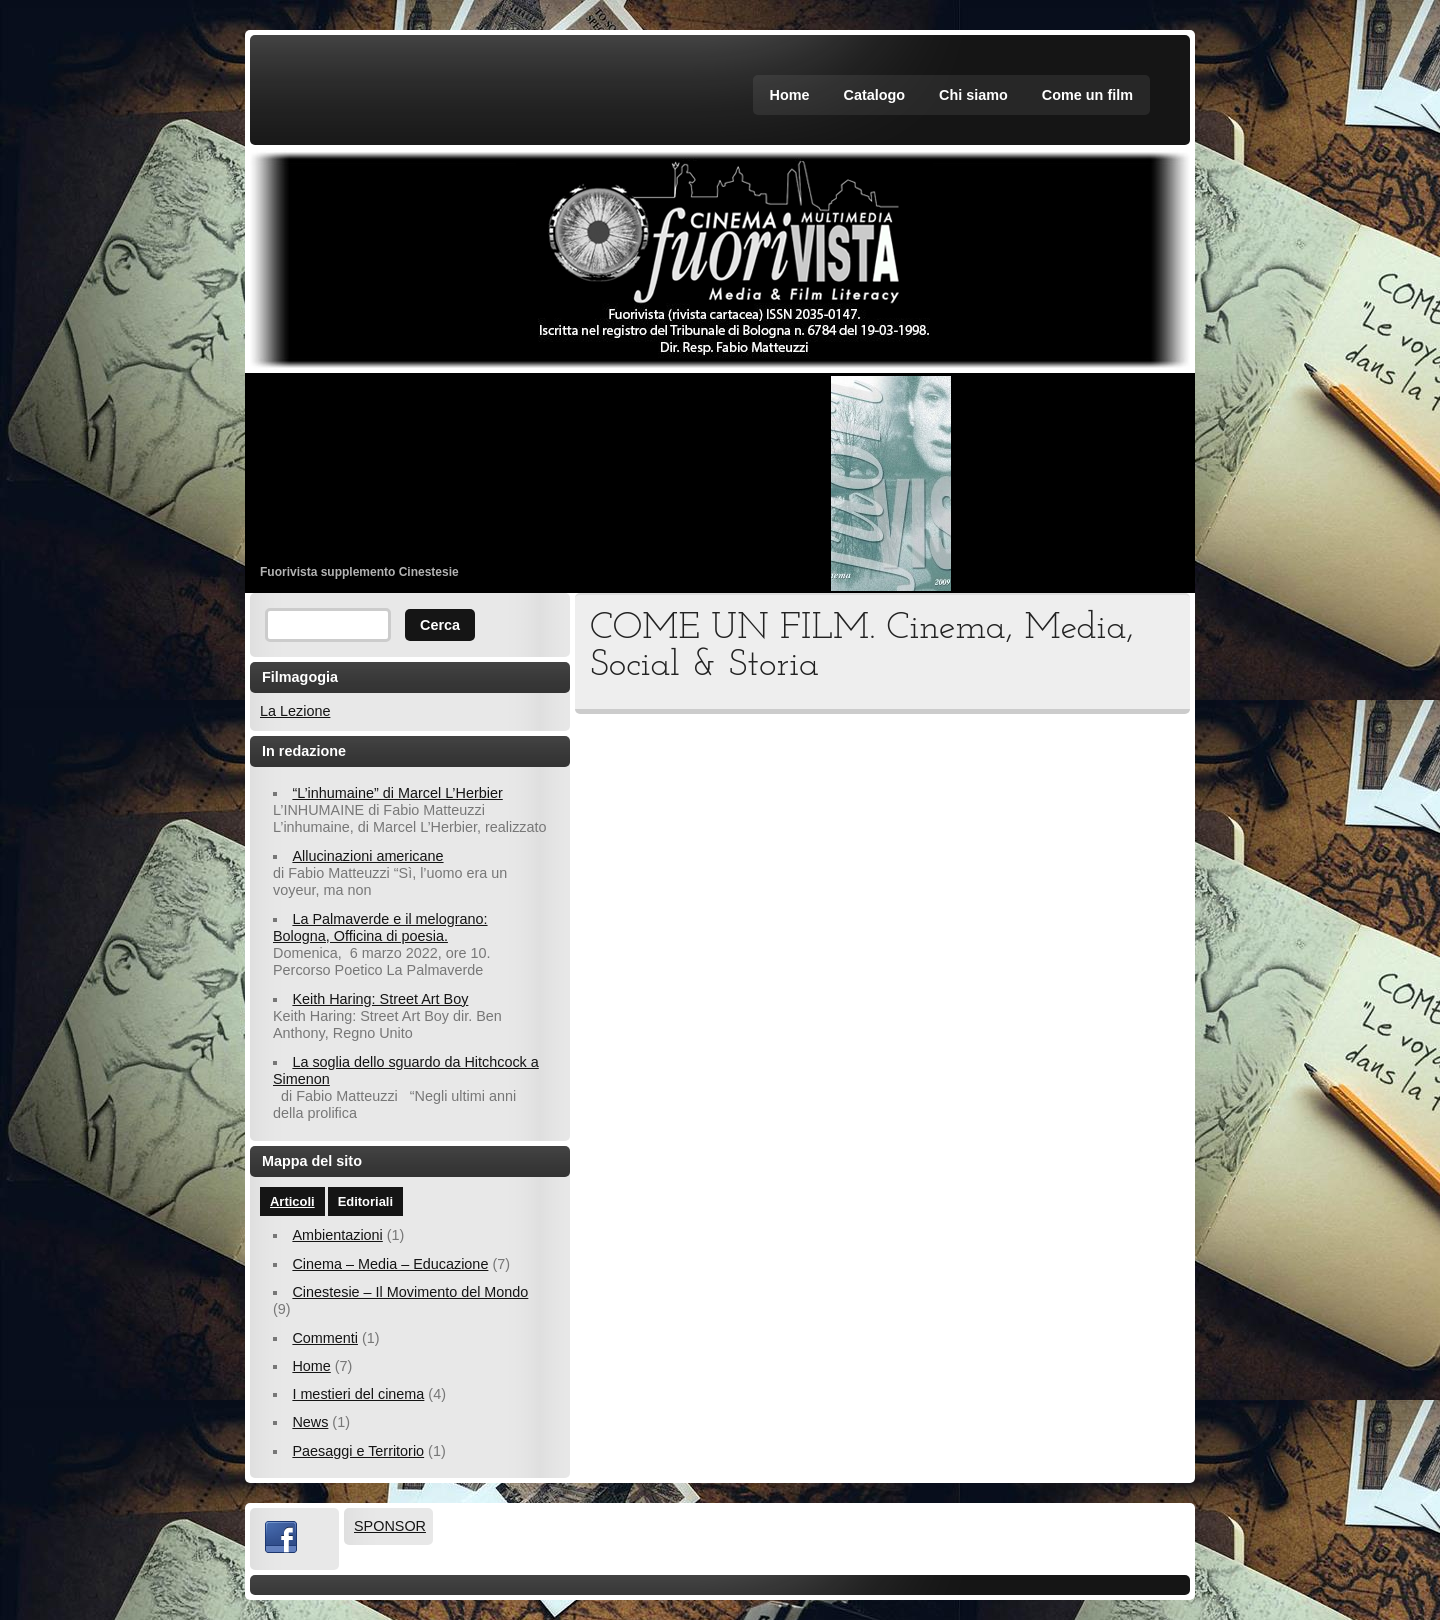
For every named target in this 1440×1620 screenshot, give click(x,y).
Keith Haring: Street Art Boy (380, 999)
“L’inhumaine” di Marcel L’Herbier (397, 793)
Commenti (325, 1338)
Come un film (1087, 95)
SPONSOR (390, 1526)
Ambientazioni (337, 1235)
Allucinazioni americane (367, 856)
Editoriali (365, 1201)
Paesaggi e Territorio (358, 1451)
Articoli (292, 1201)
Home (790, 95)
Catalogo (875, 95)
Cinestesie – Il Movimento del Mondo (410, 1292)
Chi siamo (973, 95)
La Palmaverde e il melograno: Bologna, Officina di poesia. (380, 927)
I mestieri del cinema (358, 1394)
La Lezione (295, 711)
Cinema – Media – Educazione (390, 1264)
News (310, 1422)
